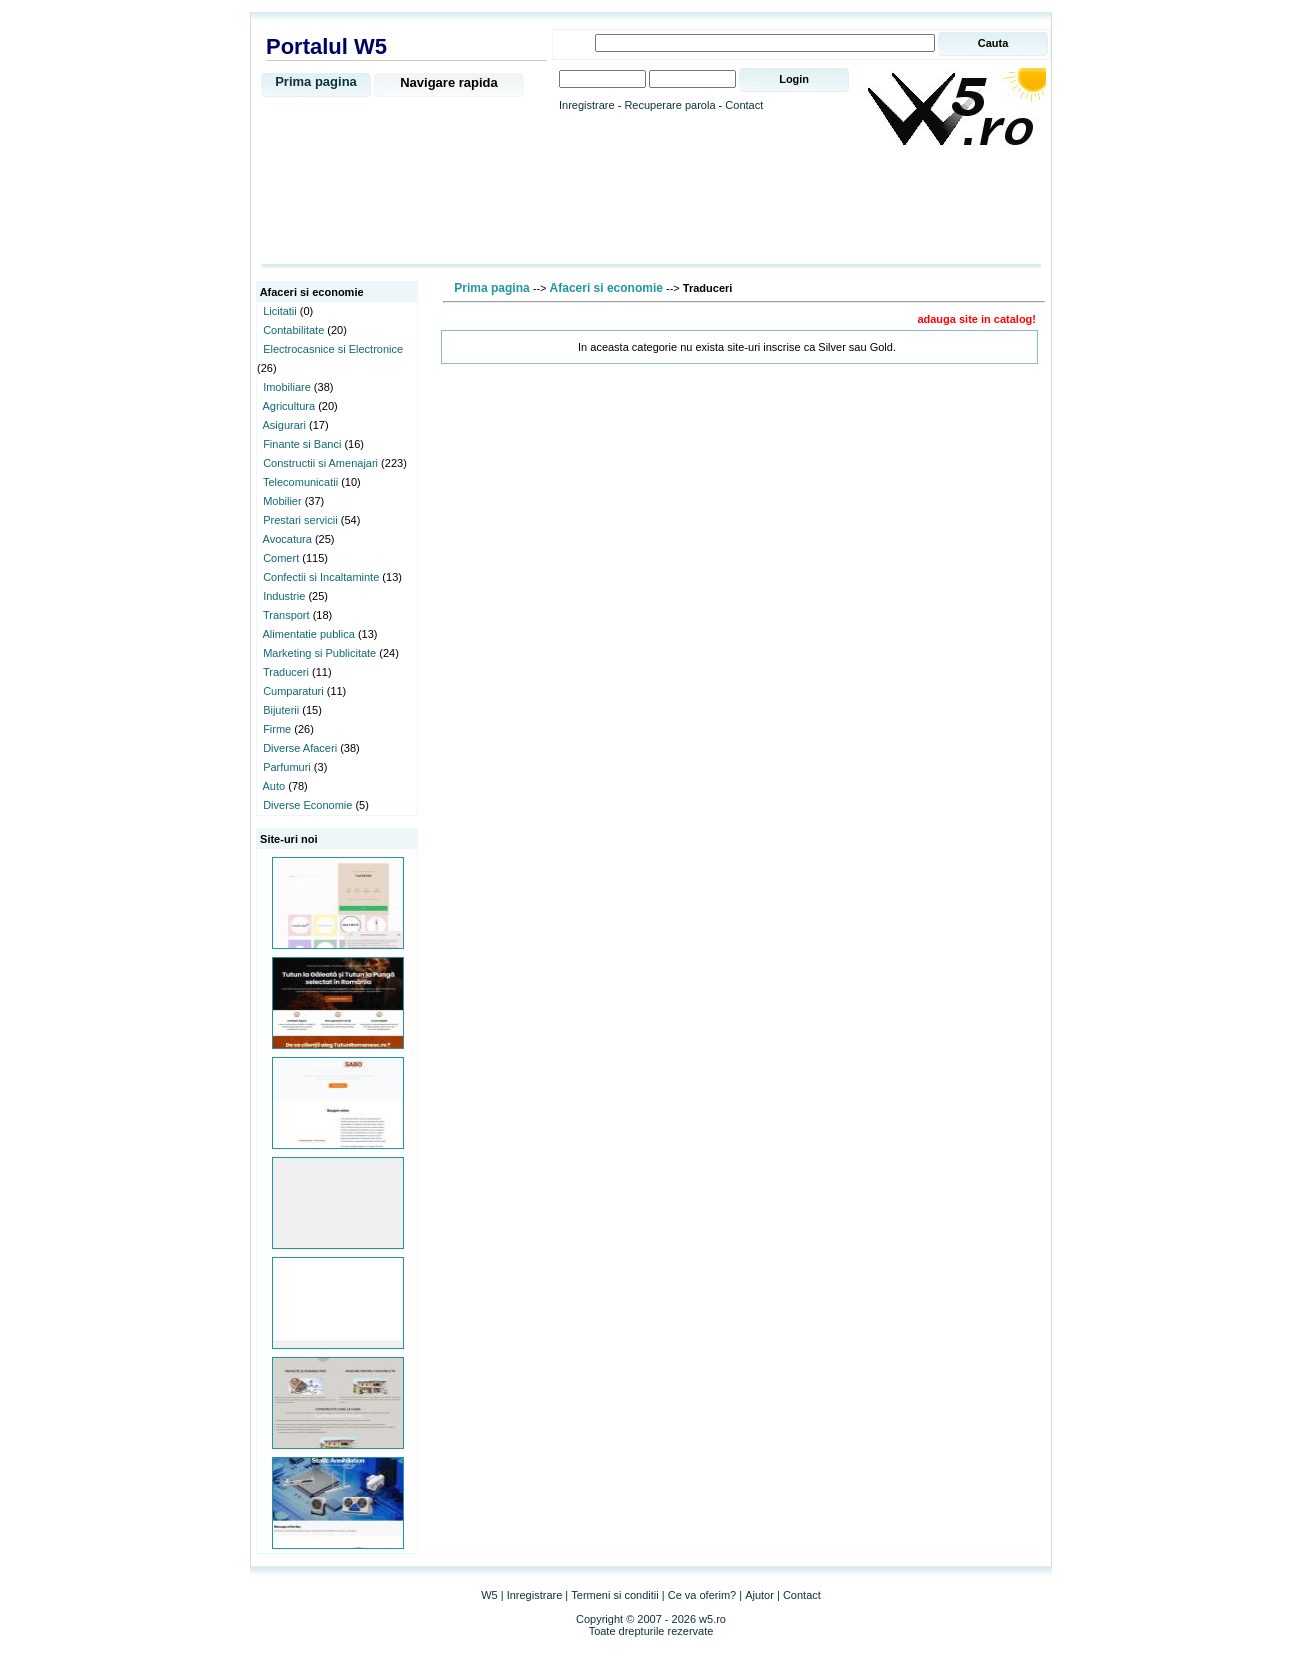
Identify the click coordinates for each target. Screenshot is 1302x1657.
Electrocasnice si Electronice (333, 349)
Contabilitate (293, 330)
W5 (489, 1595)
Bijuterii (281, 710)
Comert (281, 558)
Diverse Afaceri (300, 748)
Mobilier (282, 501)
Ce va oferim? (702, 1595)
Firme (277, 729)
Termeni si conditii (614, 1595)
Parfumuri (287, 767)
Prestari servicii (300, 520)
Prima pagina (316, 81)
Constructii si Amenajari (320, 463)
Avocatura (287, 539)
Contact (744, 105)
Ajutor (759, 1595)
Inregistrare (587, 105)
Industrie (284, 596)
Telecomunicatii (300, 482)
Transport (286, 615)
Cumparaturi (293, 691)
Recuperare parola (669, 105)
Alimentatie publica (309, 634)
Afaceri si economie (606, 288)
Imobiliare (287, 387)
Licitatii (280, 311)
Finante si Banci (302, 444)
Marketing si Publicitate (319, 653)
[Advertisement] (651, 207)
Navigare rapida (449, 82)
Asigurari (284, 425)
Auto (274, 786)
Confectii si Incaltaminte (321, 577)
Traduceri (286, 672)
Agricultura (289, 406)
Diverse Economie (307, 805)
